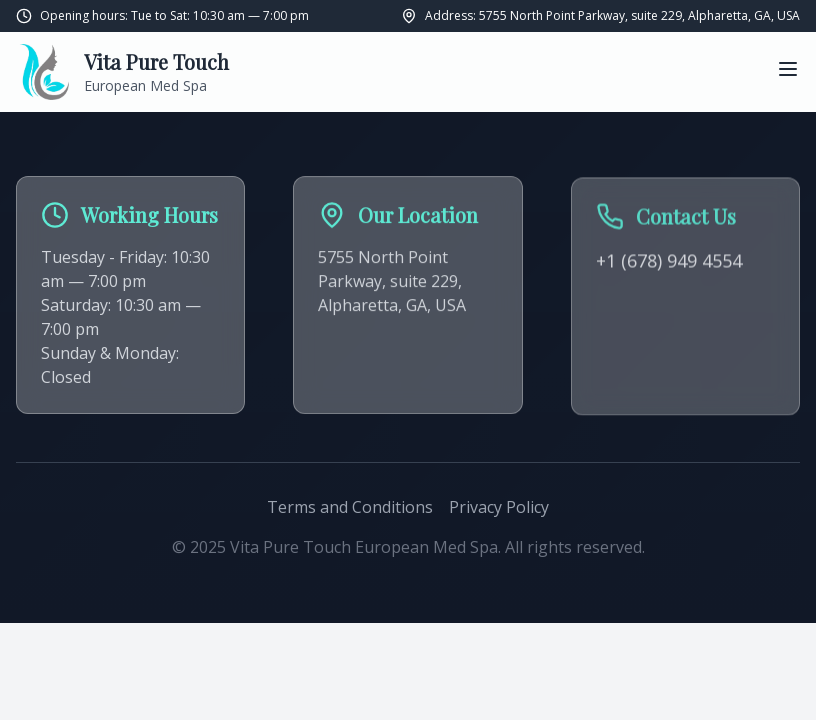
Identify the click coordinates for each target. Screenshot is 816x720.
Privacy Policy (499, 507)
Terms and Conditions (350, 507)
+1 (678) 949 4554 (669, 263)
